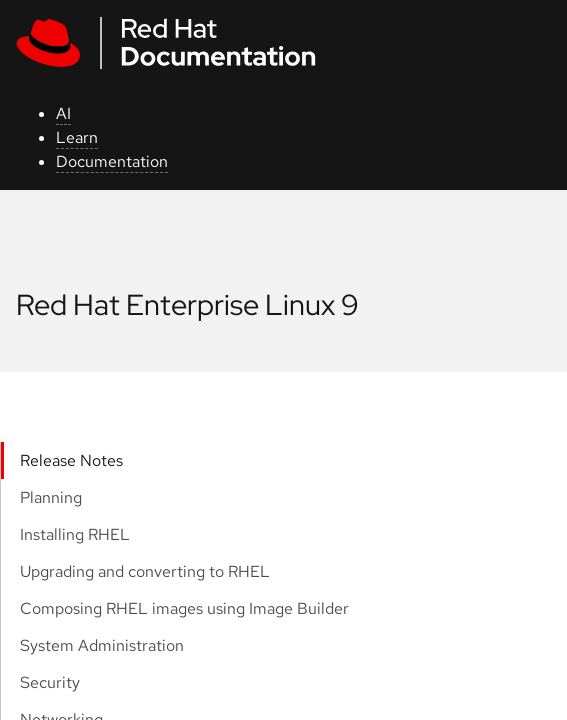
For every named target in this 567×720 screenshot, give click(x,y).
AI (63, 113)
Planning (51, 497)
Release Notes (71, 460)
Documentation (112, 161)
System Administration (102, 645)
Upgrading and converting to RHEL (145, 571)
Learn (77, 137)
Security (50, 682)
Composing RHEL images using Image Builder (184, 608)
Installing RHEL (75, 534)
